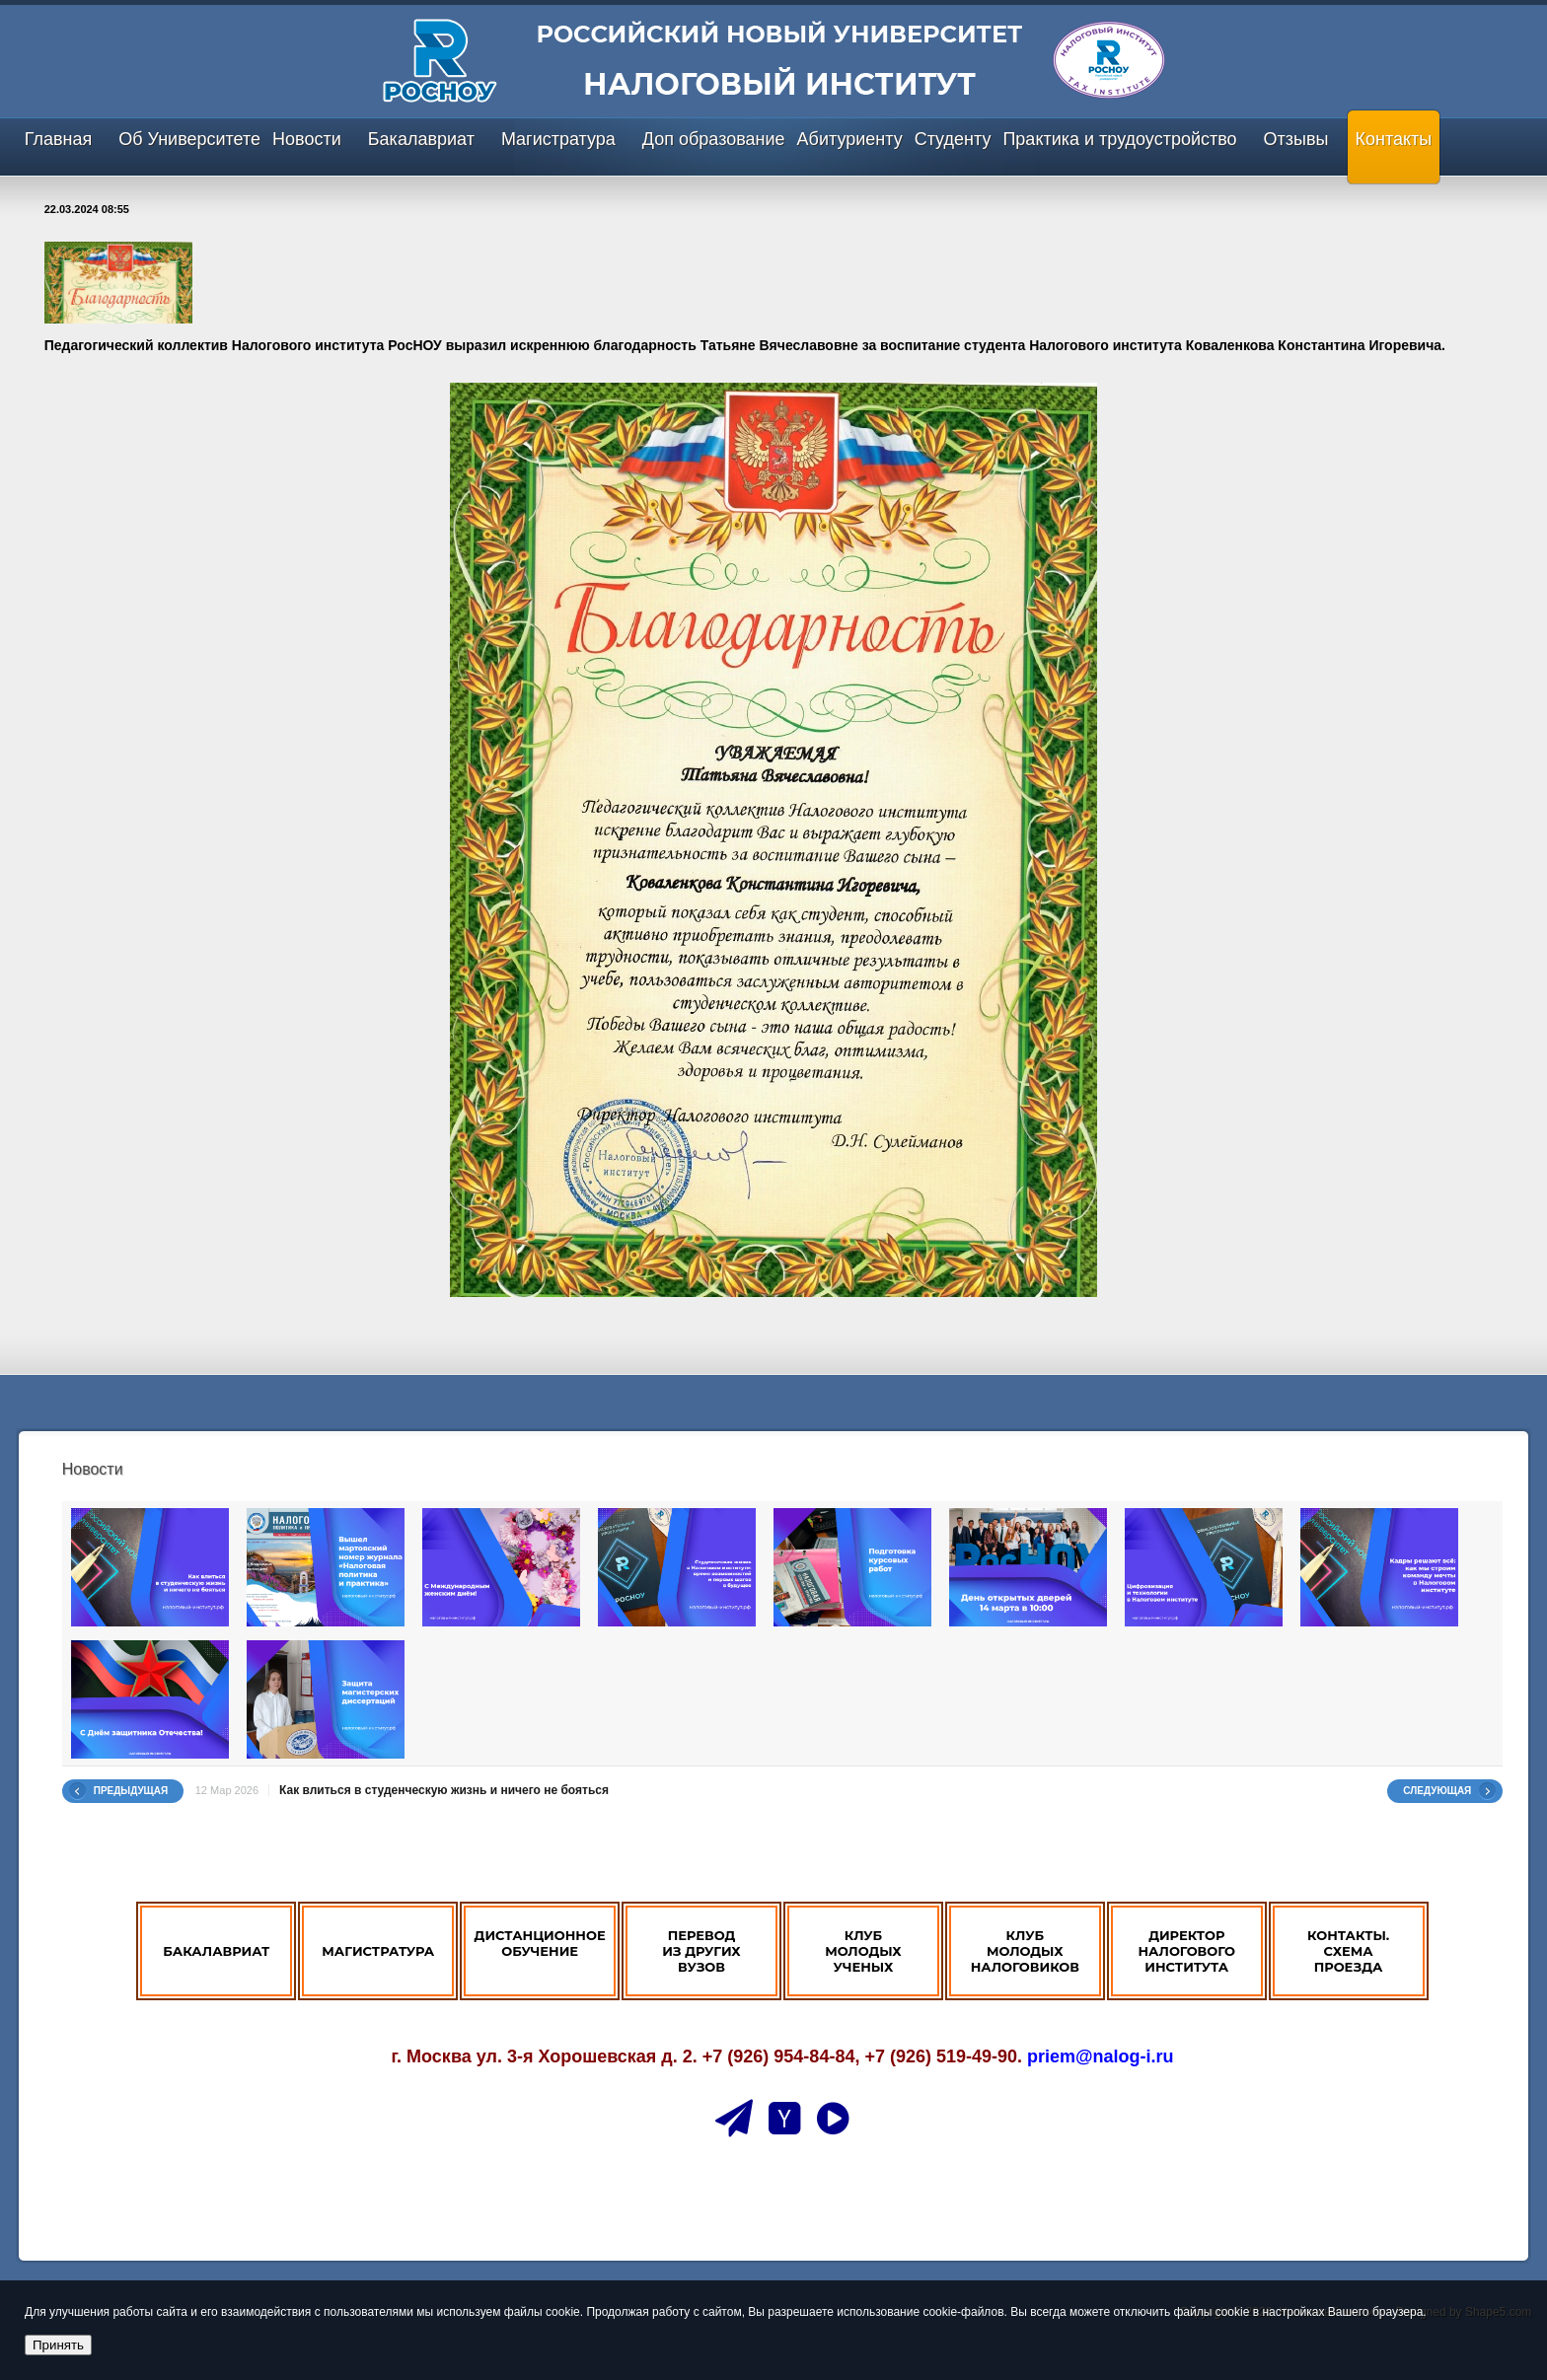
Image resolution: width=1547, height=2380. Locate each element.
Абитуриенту (850, 139)
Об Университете (189, 139)
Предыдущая (131, 1790)
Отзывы (1296, 139)
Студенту (953, 139)
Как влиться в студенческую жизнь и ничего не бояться (444, 1790)
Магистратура (558, 139)
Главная (59, 139)
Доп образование (713, 139)
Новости (306, 139)
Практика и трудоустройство (1119, 139)
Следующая (1437, 1790)
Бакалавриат (421, 139)
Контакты (1394, 139)
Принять (58, 2345)
